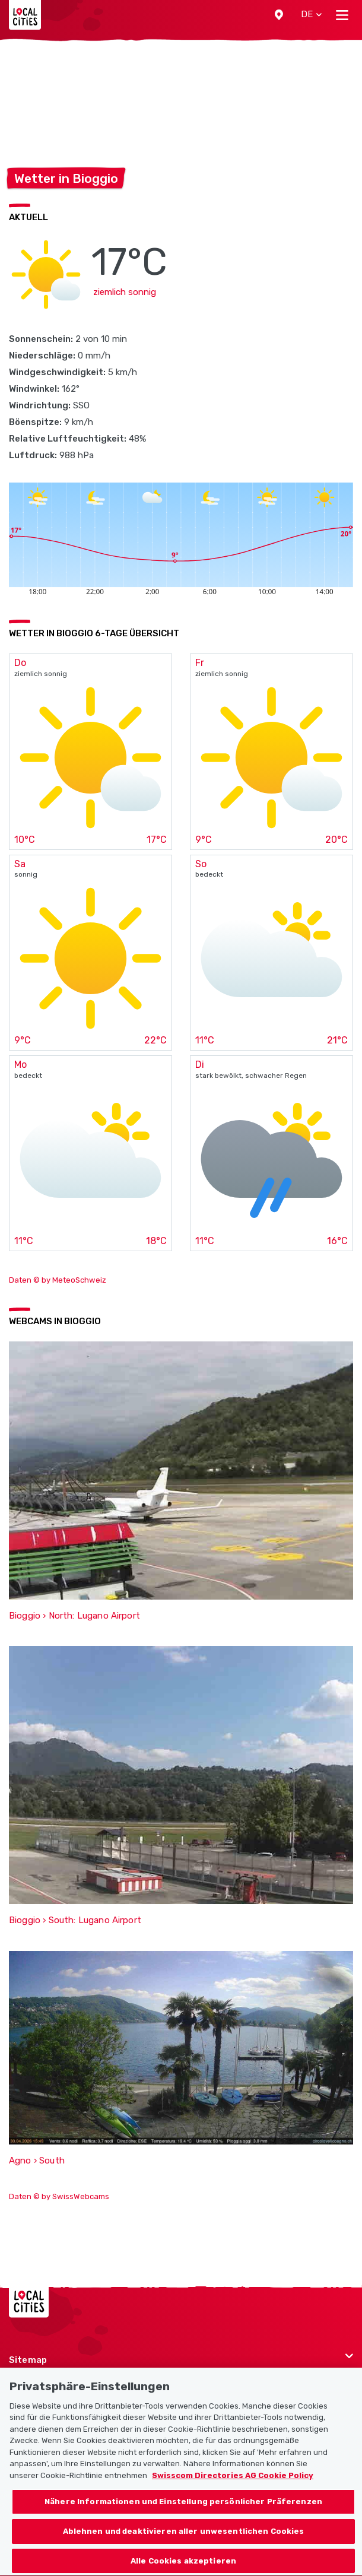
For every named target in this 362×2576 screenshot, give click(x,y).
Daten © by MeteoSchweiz (57, 1280)
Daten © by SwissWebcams (59, 2196)
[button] (279, 14)
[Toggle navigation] (342, 15)
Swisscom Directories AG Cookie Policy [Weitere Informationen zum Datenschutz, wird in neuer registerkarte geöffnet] (232, 2488)
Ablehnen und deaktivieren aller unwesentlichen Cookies (183, 2544)
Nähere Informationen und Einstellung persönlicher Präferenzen (183, 2514)
